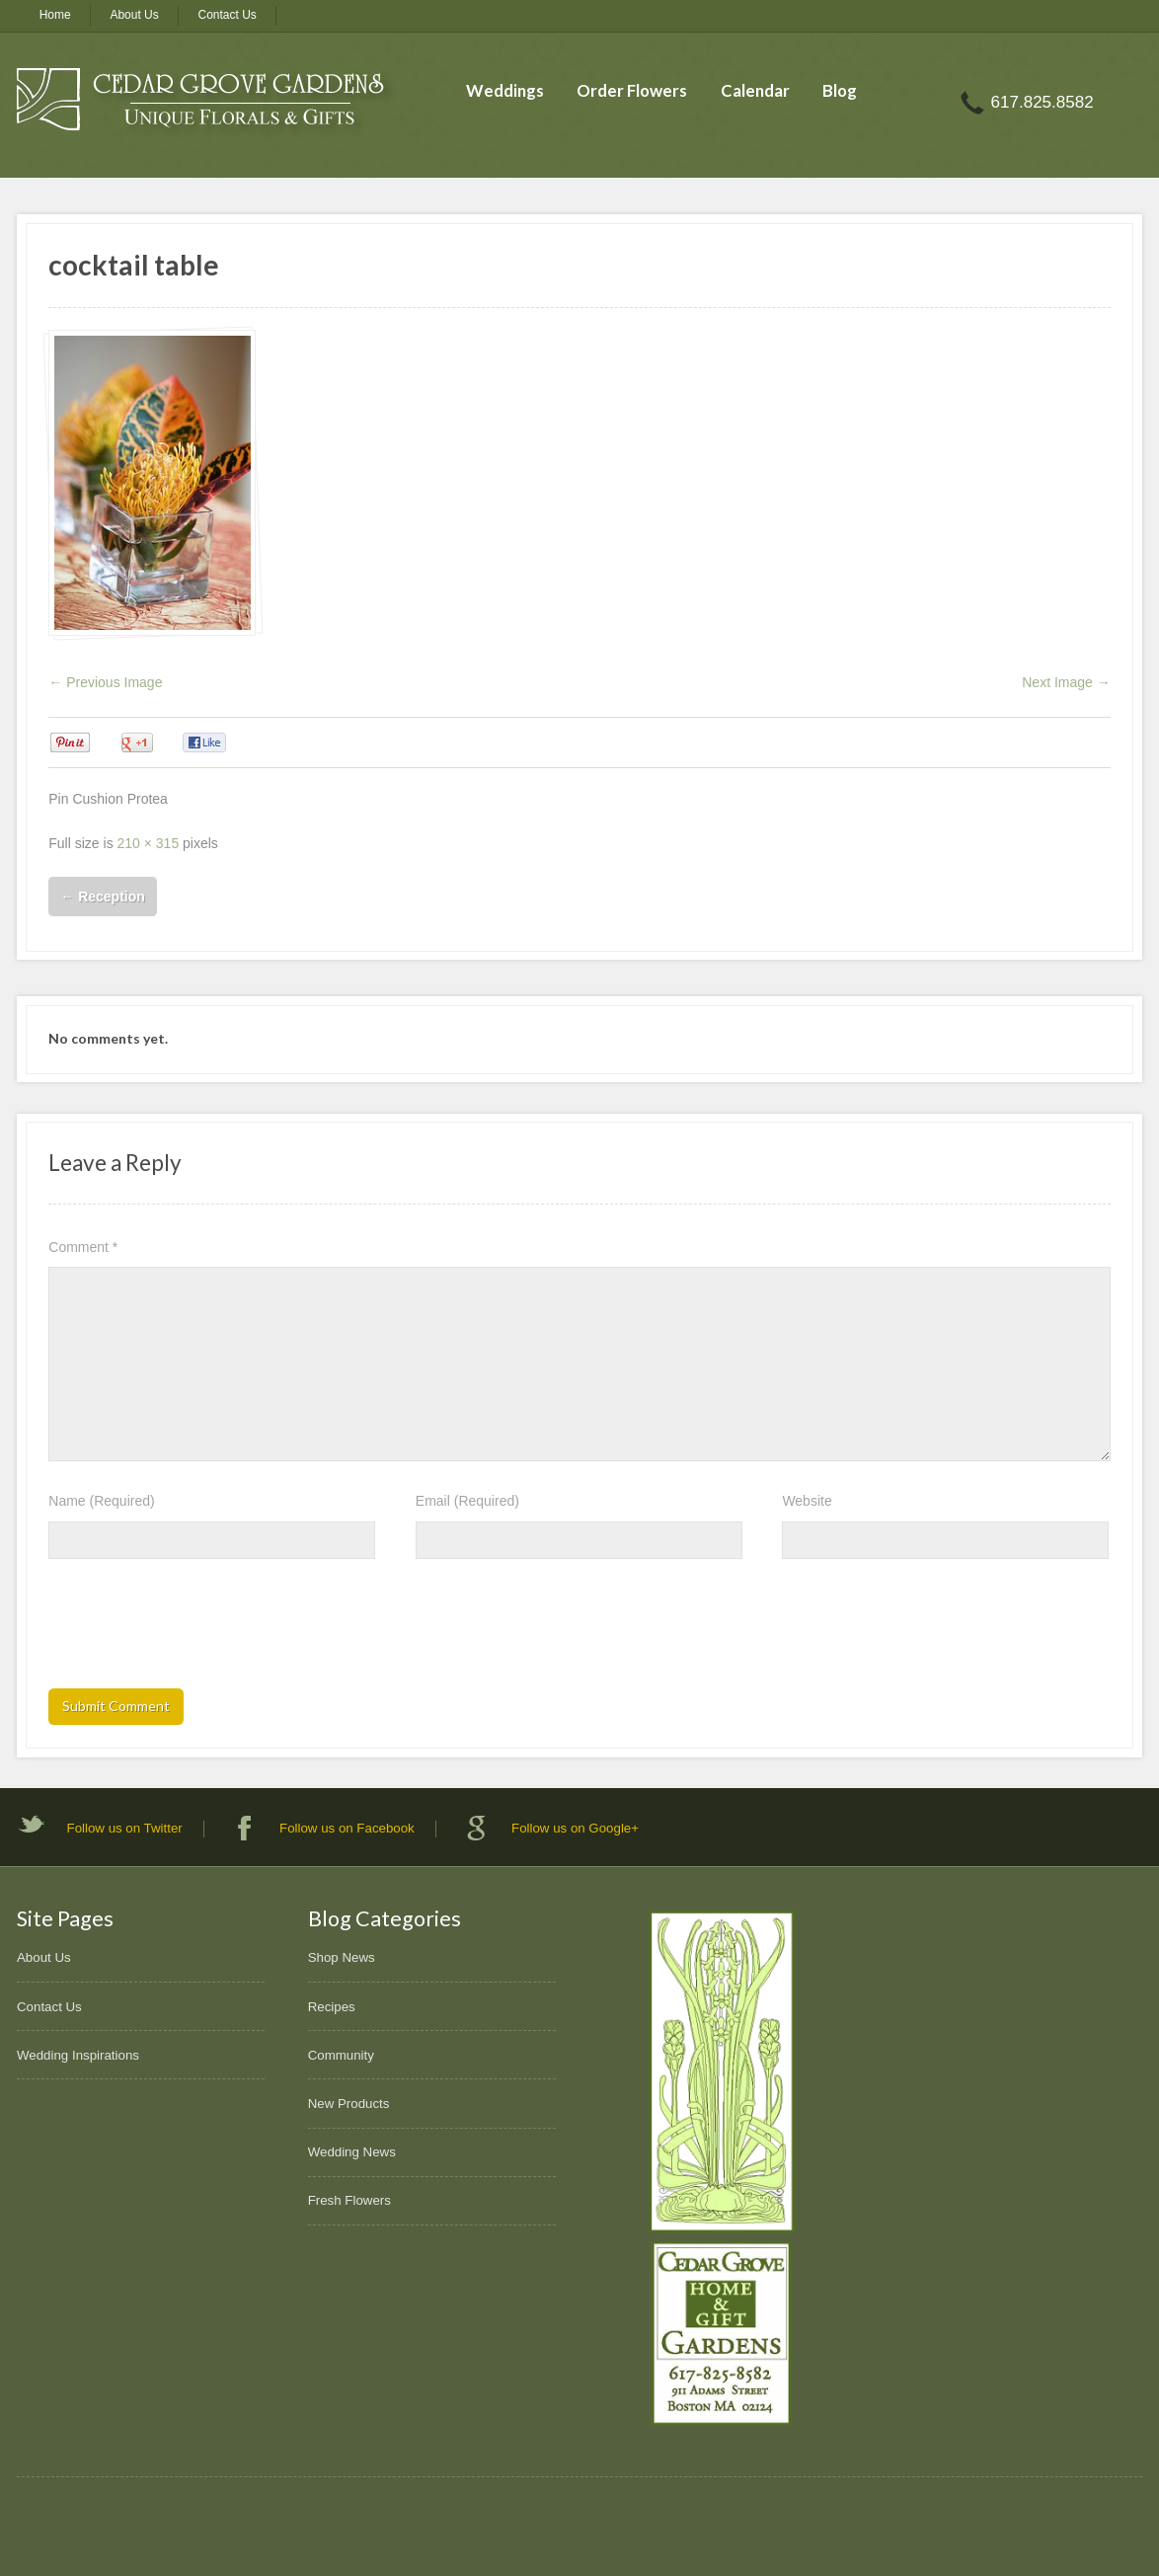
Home (55, 15)
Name (101, 1501)
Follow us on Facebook (347, 1828)
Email (467, 1501)
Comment (82, 1247)
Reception (102, 896)
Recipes (331, 2006)
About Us (134, 15)
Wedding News (352, 2152)
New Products (349, 2103)
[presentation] (198, 1630)
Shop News (341, 1957)
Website (806, 1501)
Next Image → (1066, 682)
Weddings (505, 90)
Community (341, 2055)
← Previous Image (105, 682)
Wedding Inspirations (78, 2055)
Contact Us (227, 15)
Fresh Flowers (349, 2200)
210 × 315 (148, 843)
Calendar (755, 90)
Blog (839, 90)
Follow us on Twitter (125, 1828)
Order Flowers (632, 90)
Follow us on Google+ (575, 1828)
